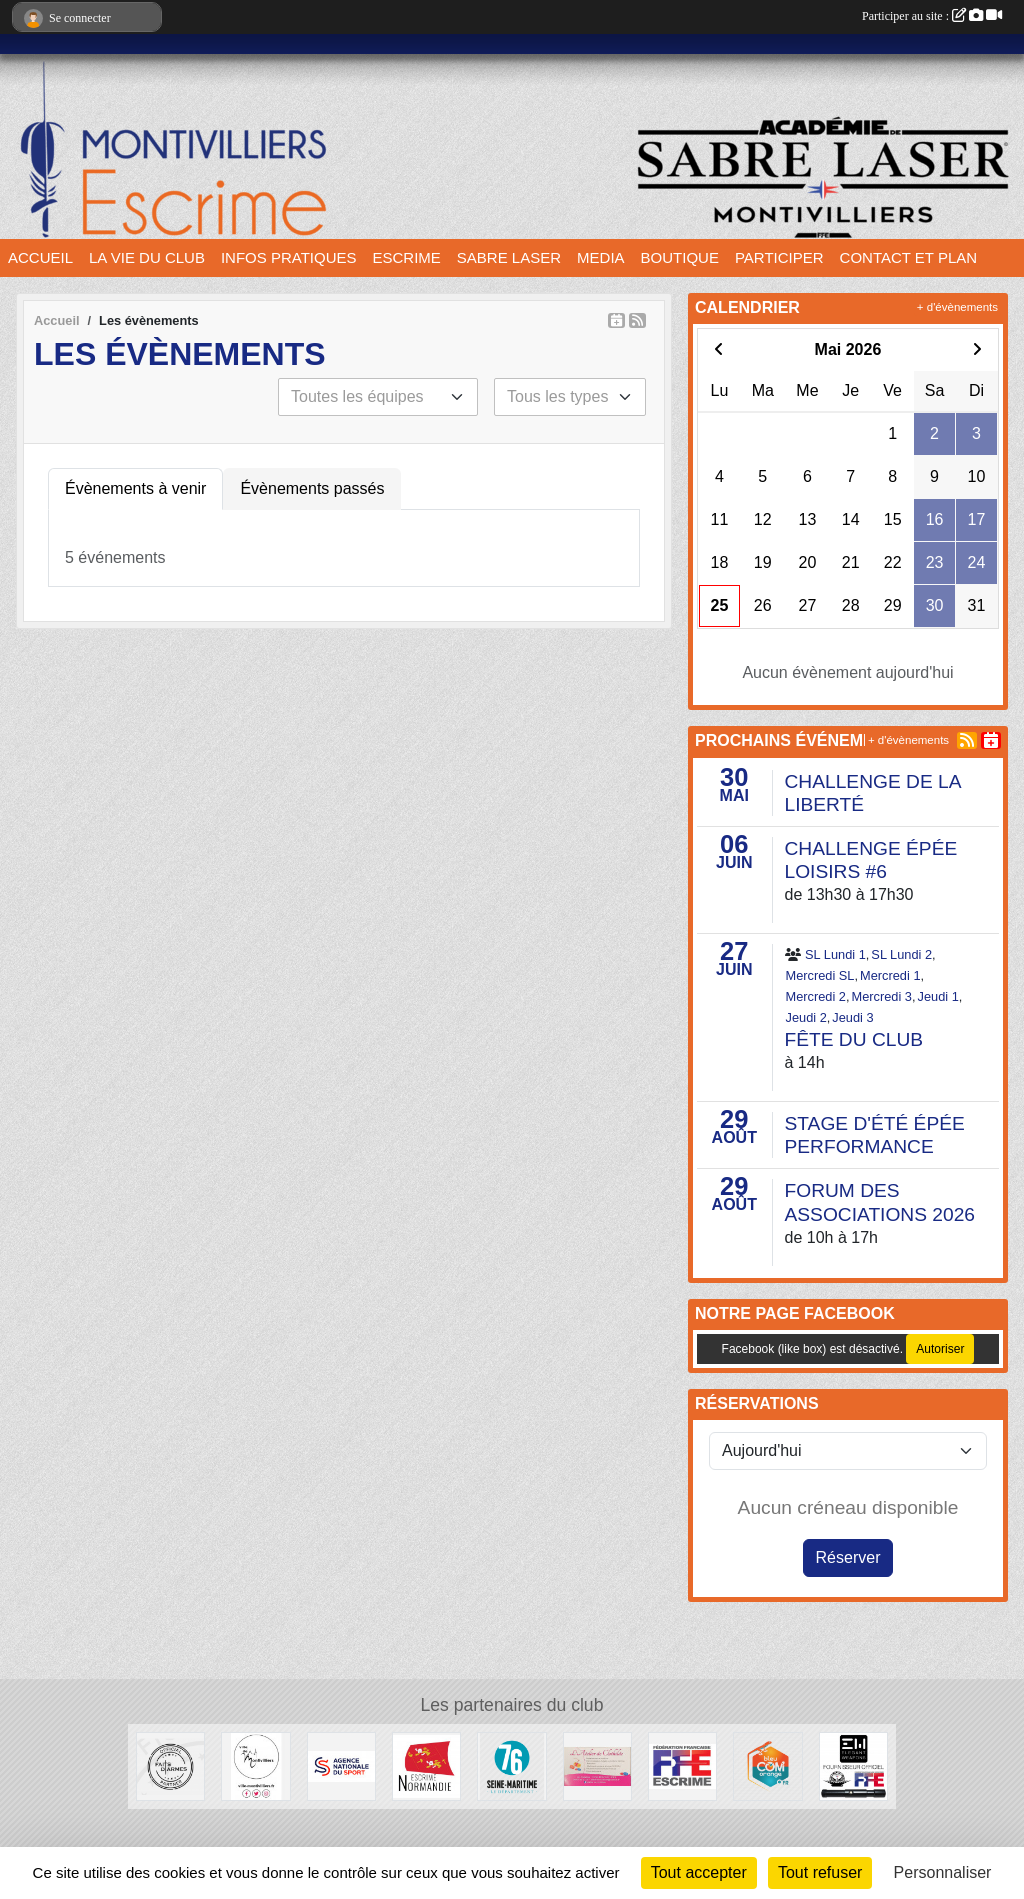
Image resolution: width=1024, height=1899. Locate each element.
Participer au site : (932, 16)
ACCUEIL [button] (40, 257)
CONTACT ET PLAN (909, 257)
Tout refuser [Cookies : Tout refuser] (820, 1872)
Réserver (848, 1557)
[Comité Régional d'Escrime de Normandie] (426, 1765)
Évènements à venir (135, 488)
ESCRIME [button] (407, 257)
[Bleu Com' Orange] (767, 1765)
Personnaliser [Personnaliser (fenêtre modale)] (943, 1872)
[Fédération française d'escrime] (682, 1765)
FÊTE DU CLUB (854, 1039)
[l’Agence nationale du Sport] (341, 1765)
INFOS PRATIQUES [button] (289, 257)
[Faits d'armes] (170, 1765)
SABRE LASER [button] (509, 257)
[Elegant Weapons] (853, 1765)
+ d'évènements (957, 307)
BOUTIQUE (680, 257)
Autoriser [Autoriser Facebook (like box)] (940, 1349)
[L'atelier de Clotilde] (597, 1765)
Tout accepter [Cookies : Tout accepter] (699, 1872)
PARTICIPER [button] (779, 257)
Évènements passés (312, 488)
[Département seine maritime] (511, 1765)
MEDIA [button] (601, 257)
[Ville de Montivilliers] (255, 1765)
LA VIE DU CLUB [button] (147, 257)
